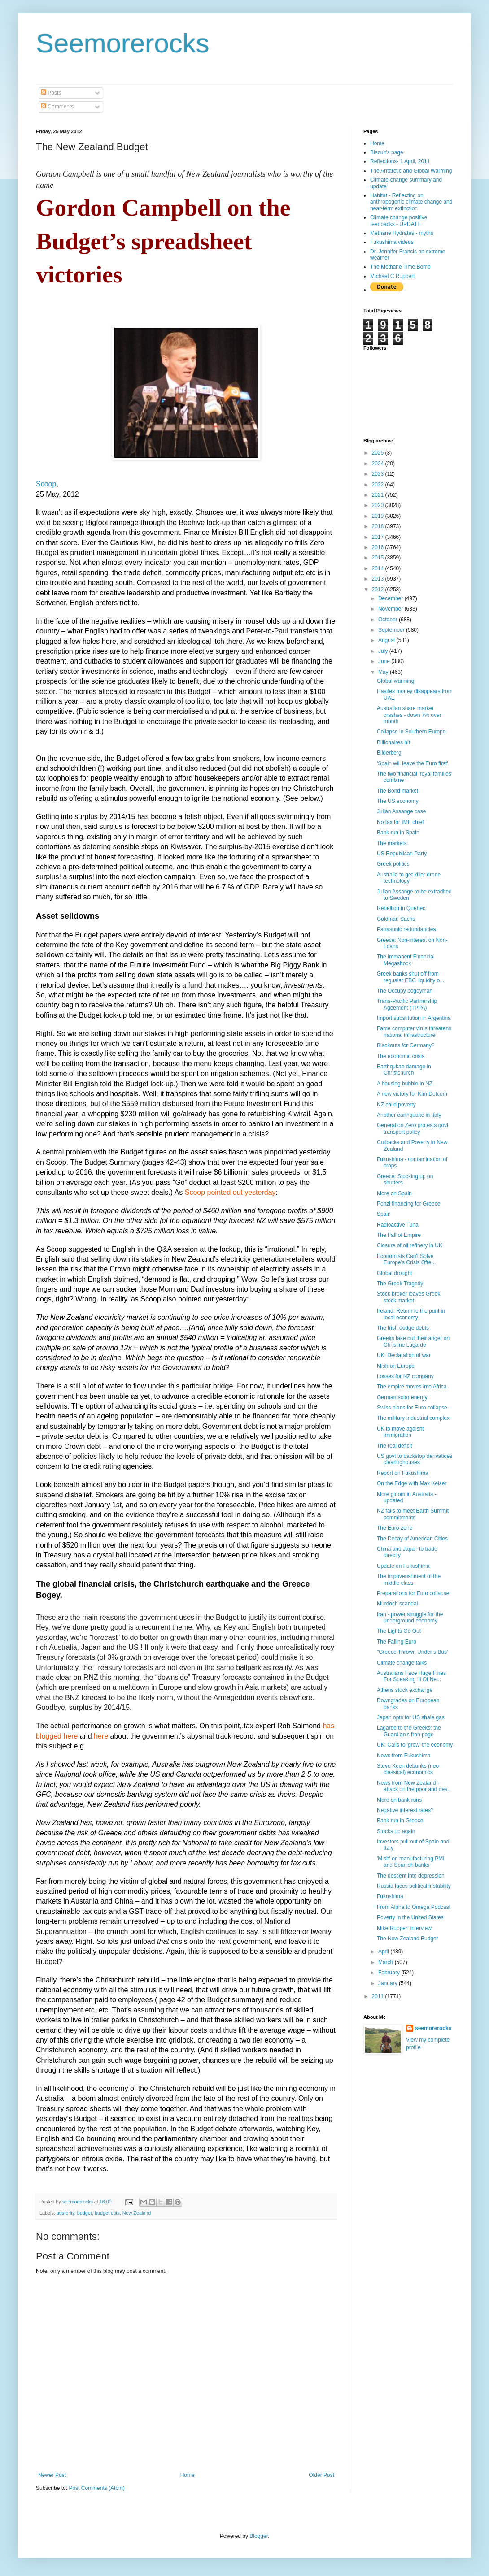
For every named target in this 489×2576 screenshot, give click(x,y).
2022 (378, 484)
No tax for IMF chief (400, 822)
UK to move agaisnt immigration (400, 1432)
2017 (378, 537)
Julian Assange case (401, 811)
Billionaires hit (393, 742)
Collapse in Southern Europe (411, 732)
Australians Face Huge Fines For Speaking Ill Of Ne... (411, 1676)
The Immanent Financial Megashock (406, 960)
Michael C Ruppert (392, 276)
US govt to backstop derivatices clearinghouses (414, 1459)
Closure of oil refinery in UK (409, 1245)
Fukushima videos (392, 242)
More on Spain (394, 1193)
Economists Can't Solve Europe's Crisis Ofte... (406, 1259)
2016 (378, 547)
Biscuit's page (386, 152)
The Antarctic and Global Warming (411, 171)
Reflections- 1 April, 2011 (400, 161)
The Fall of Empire (399, 1235)
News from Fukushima (403, 1755)
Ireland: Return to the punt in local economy (411, 1314)
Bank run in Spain (398, 832)
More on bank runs (399, 1800)
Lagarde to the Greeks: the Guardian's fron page (409, 1731)
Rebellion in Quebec (401, 908)
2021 (378, 495)
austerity (65, 2213)
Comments (57, 107)
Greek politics (393, 864)
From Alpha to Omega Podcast (413, 1907)
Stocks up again (396, 1831)
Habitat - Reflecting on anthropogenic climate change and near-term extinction (411, 202)
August (387, 640)
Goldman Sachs (396, 919)
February (389, 1972)
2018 (378, 526)
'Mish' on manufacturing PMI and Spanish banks (411, 1862)
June (384, 661)
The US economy (398, 801)
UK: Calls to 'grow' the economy (415, 1745)
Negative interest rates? (405, 1810)
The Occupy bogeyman (404, 991)
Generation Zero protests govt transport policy (412, 1128)
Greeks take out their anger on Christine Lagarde (413, 1341)
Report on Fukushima (402, 1473)
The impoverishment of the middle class (409, 1579)
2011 (378, 1996)
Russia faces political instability (414, 1886)
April (384, 1951)
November (391, 609)
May (384, 672)
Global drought (394, 1273)
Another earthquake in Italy (409, 1115)
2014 (378, 568)
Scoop (46, 484)
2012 (378, 589)
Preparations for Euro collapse (413, 1593)
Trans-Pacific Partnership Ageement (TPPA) (407, 1004)
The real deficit (394, 1446)
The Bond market (397, 791)
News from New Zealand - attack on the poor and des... (414, 1786)
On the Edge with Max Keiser (411, 1483)
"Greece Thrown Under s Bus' (412, 1652)
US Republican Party (402, 853)
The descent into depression (411, 1876)
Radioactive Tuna (398, 1225)
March (386, 1962)
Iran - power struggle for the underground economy (410, 1617)
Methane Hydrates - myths (401, 233)
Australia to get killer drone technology (409, 878)
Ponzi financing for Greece (408, 1204)
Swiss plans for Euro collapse (412, 1408)
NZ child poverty (396, 1105)
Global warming (395, 681)
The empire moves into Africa (411, 1386)
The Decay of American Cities (412, 1538)
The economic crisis (400, 1056)
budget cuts (107, 2213)
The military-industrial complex (413, 1418)
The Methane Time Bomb (400, 267)
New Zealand (136, 2213)
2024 (378, 463)
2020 (378, 505)
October (388, 619)
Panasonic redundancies (406, 929)
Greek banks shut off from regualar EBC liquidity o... (410, 977)
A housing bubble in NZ (404, 1083)
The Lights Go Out (399, 1631)
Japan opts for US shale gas (411, 1717)
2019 (378, 516)
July (383, 651)
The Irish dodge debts (403, 1328)
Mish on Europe (396, 1366)
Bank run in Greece (400, 1820)
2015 (378, 558)
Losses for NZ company (405, 1376)
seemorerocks (433, 2028)
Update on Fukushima (403, 1566)
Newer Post (52, 2475)
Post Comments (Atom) (97, 2488)
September (392, 630)
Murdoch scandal (397, 1603)
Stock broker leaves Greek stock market (408, 1297)
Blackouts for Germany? (406, 1045)
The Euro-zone (394, 1528)
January (388, 1983)
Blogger (258, 2536)
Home (187, 2475)
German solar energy (402, 1397)
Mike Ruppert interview (404, 1928)
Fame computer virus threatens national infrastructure (414, 1031)
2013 (378, 579)
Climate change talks (402, 1663)
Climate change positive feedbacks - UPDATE (398, 220)
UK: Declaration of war (404, 1355)
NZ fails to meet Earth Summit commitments (413, 1514)
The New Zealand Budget (407, 1938)
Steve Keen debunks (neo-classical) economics (409, 1769)
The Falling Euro (396, 1642)
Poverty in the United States (410, 1917)
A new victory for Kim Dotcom (412, 1094)
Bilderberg (389, 753)
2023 (378, 474)
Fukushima (390, 1896)
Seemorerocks (123, 43)
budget (84, 2213)
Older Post (321, 2475)
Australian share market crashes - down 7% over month (409, 714)
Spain (384, 1214)
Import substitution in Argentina (414, 1018)
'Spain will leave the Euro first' (412, 763)
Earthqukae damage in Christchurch (404, 1069)
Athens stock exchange (404, 1690)
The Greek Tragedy (400, 1283)
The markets (392, 843)
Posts (51, 93)
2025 (378, 453)
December (391, 598)
